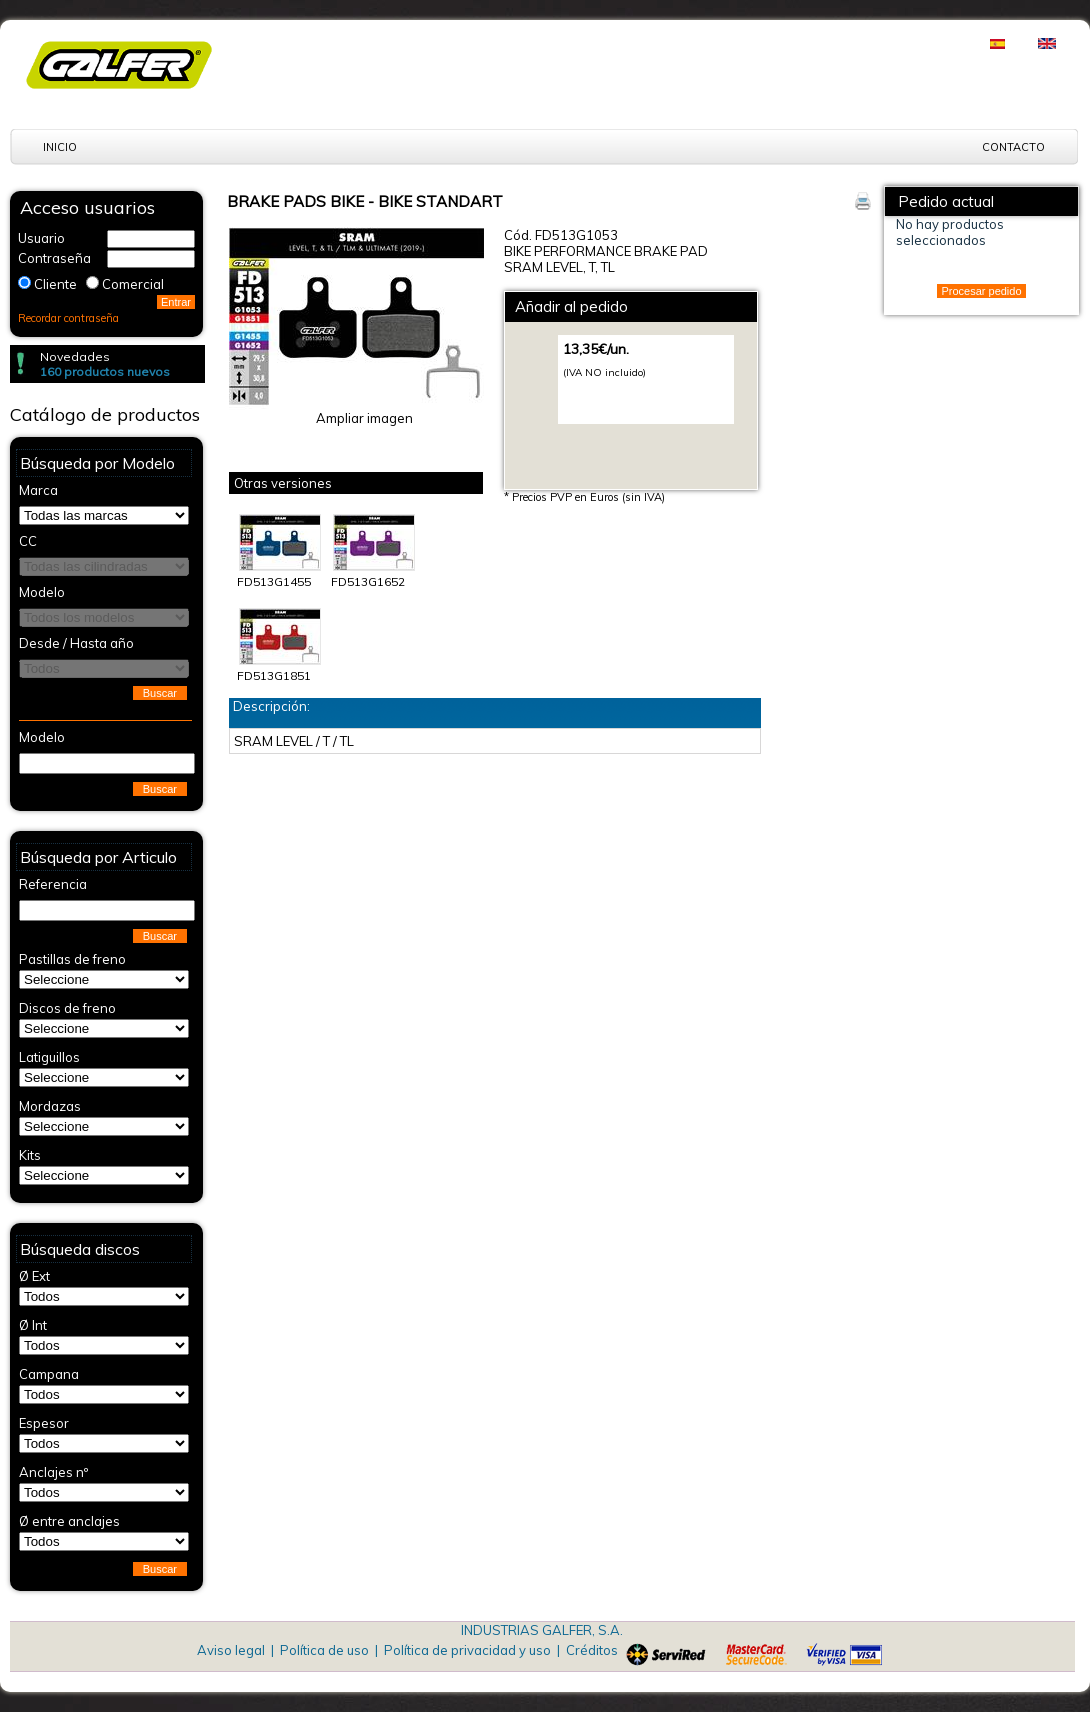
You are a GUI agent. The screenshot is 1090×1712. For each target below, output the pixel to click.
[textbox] (107, 763)
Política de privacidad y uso (467, 1650)
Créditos (592, 1650)
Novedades (75, 356)
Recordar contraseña (68, 318)
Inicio (60, 147)
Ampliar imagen (364, 418)
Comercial (133, 284)
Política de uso (324, 1650)
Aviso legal (231, 1650)
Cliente (55, 284)
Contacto (1013, 147)
